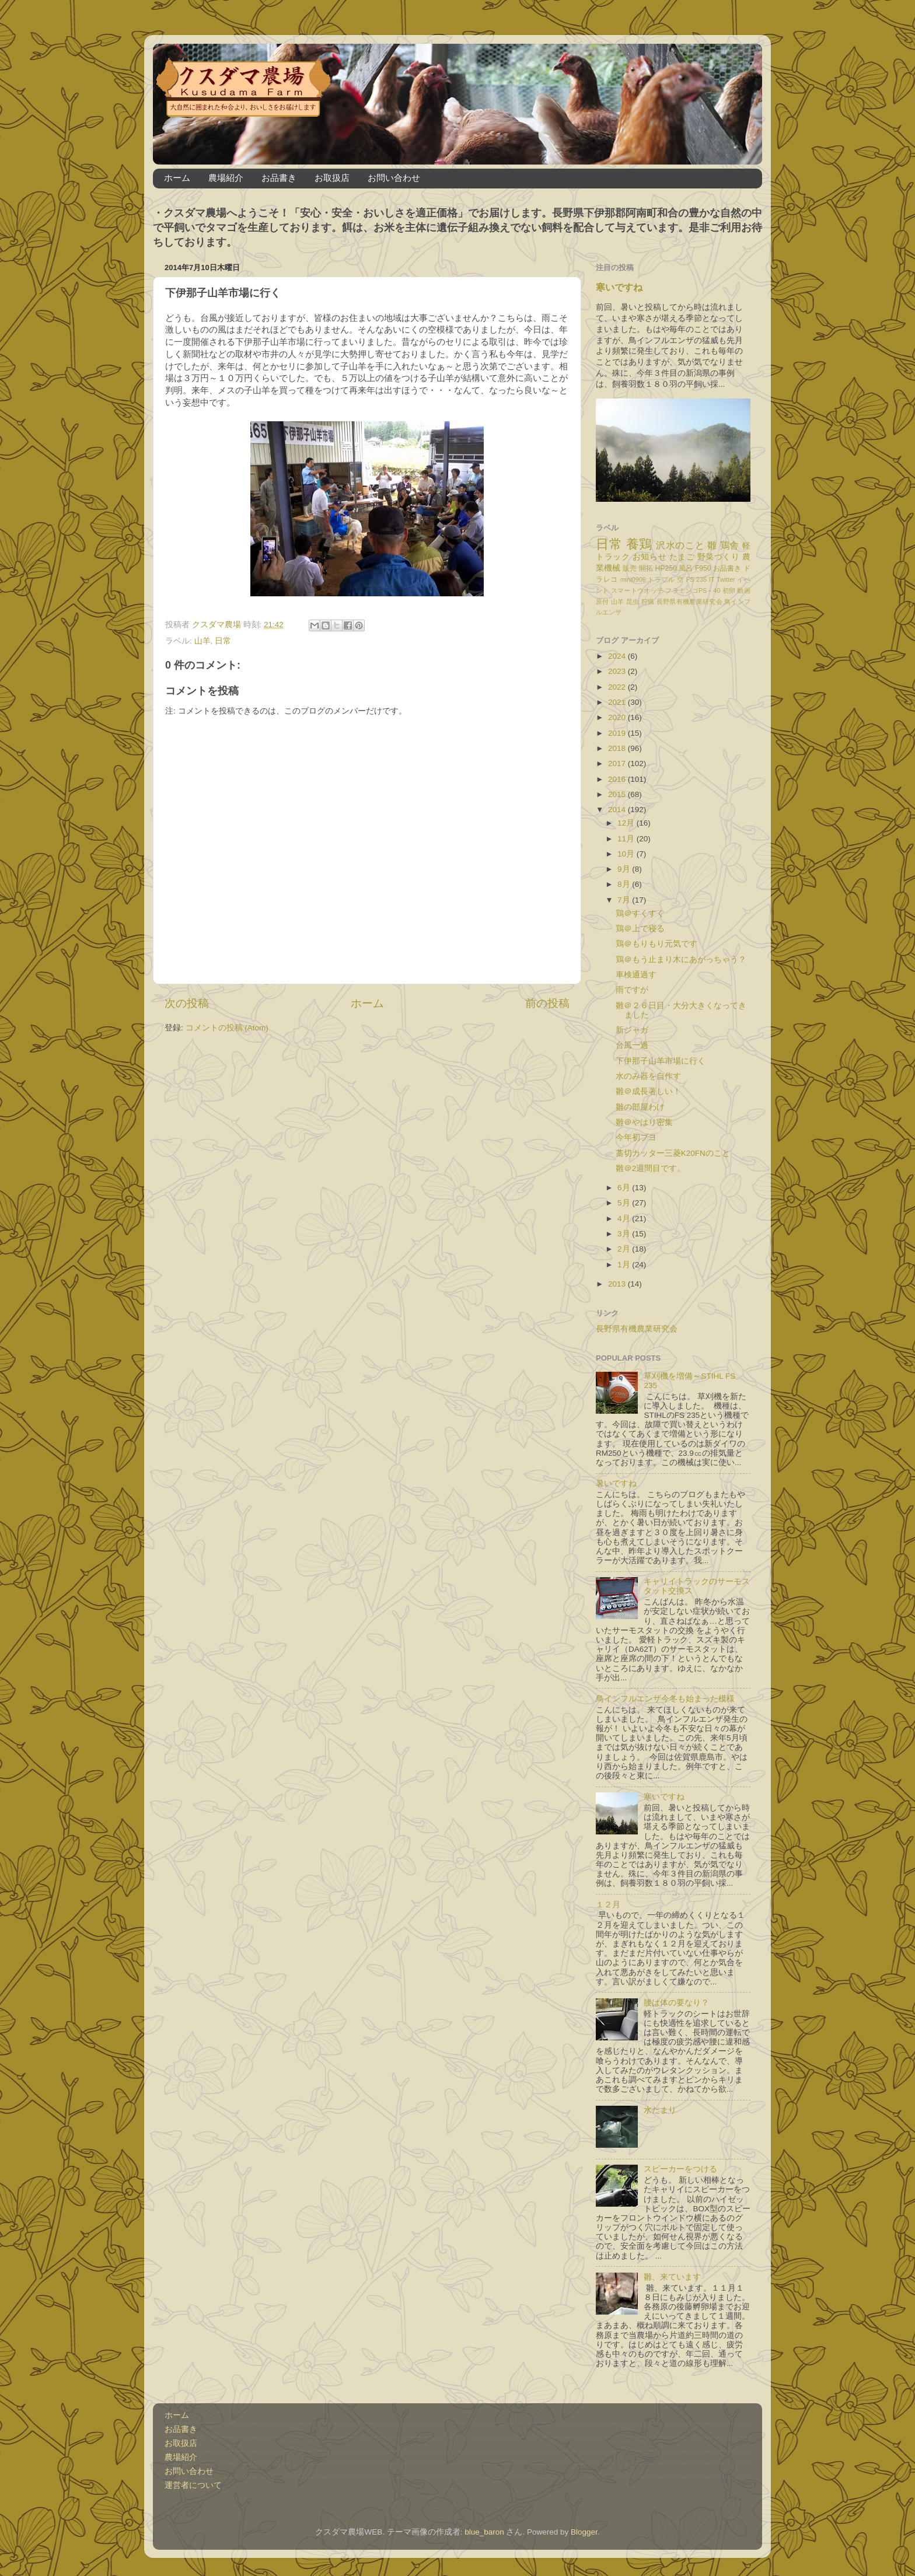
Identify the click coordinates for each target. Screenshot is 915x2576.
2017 (618, 763)
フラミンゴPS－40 (692, 590)
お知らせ (649, 557)
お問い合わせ (394, 178)
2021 (618, 702)
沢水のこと (680, 545)
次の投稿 (187, 1003)
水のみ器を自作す (648, 1076)
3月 (624, 1233)
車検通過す (636, 974)
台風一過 (632, 1045)
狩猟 (648, 601)
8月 (624, 884)
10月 (627, 854)
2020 (618, 717)
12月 (627, 823)
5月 (624, 1202)
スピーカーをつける (680, 2169)
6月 (624, 1187)
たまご (682, 557)
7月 (624, 900)
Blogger (584, 2532)
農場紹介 (225, 178)
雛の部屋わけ (640, 1107)
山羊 (202, 641)
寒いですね (619, 287)
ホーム (177, 178)
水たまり (660, 2110)
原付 (602, 601)
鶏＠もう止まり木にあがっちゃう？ (681, 959)
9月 (624, 869)
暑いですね (616, 1483)
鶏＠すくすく (640, 913)
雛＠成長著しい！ (648, 1091)
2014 (618, 809)
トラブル (661, 579)
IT (712, 579)
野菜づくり (718, 557)
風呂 (686, 568)
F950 (703, 568)
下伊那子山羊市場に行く (661, 1061)
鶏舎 (729, 545)
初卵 (729, 590)
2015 (618, 794)
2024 (618, 656)
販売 (630, 568)
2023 (618, 671)
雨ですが (632, 989)
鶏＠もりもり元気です (656, 943)
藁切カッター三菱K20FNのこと (673, 1153)
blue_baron (484, 2532)
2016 (618, 779)
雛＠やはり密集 (644, 1122)
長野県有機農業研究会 (689, 601)
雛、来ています (672, 2277)
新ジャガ (632, 1030)
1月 (624, 1264)
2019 (618, 733)
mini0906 (633, 579)
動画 (743, 590)
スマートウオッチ (637, 590)
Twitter (726, 579)
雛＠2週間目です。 (651, 1168)
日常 (223, 641)
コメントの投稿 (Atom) (227, 1027)
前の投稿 (547, 1003)
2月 (624, 1249)
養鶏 (639, 544)
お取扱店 (332, 178)
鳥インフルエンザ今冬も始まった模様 (665, 1698)
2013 (618, 1284)
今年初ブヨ (636, 1137)
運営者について (193, 2485)
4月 (624, 1218)
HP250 (666, 568)
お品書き (278, 178)
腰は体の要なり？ (676, 2002)
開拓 (646, 568)
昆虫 (633, 601)
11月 (627, 838)
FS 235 (696, 579)
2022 (618, 687)
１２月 (608, 1904)
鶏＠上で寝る (640, 928)
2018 (618, 748)
